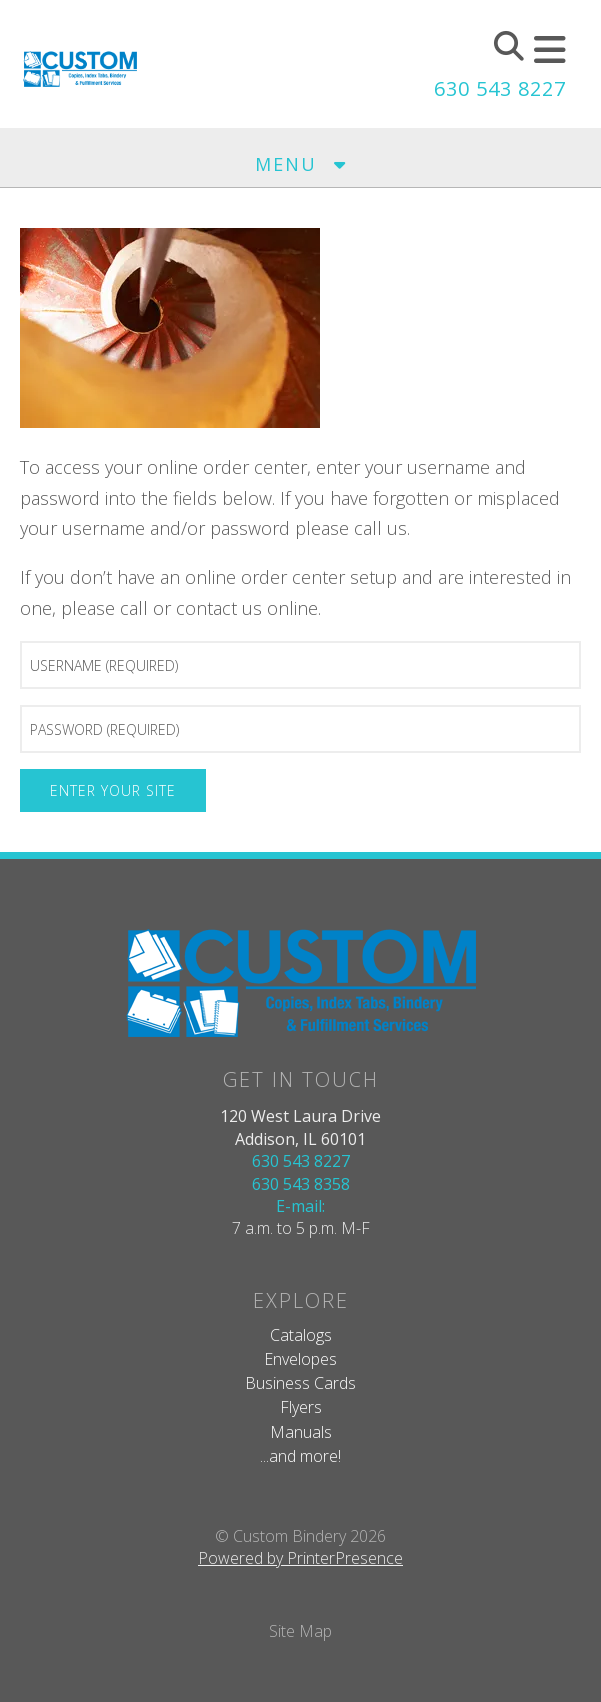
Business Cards (300, 1383)
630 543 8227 (500, 88)
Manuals (301, 1432)
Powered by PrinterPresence (300, 1558)
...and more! (300, 1456)
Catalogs (301, 1335)
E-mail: (300, 1206)
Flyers (301, 1407)
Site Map (300, 1631)
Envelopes (300, 1359)
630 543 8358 (301, 1184)
